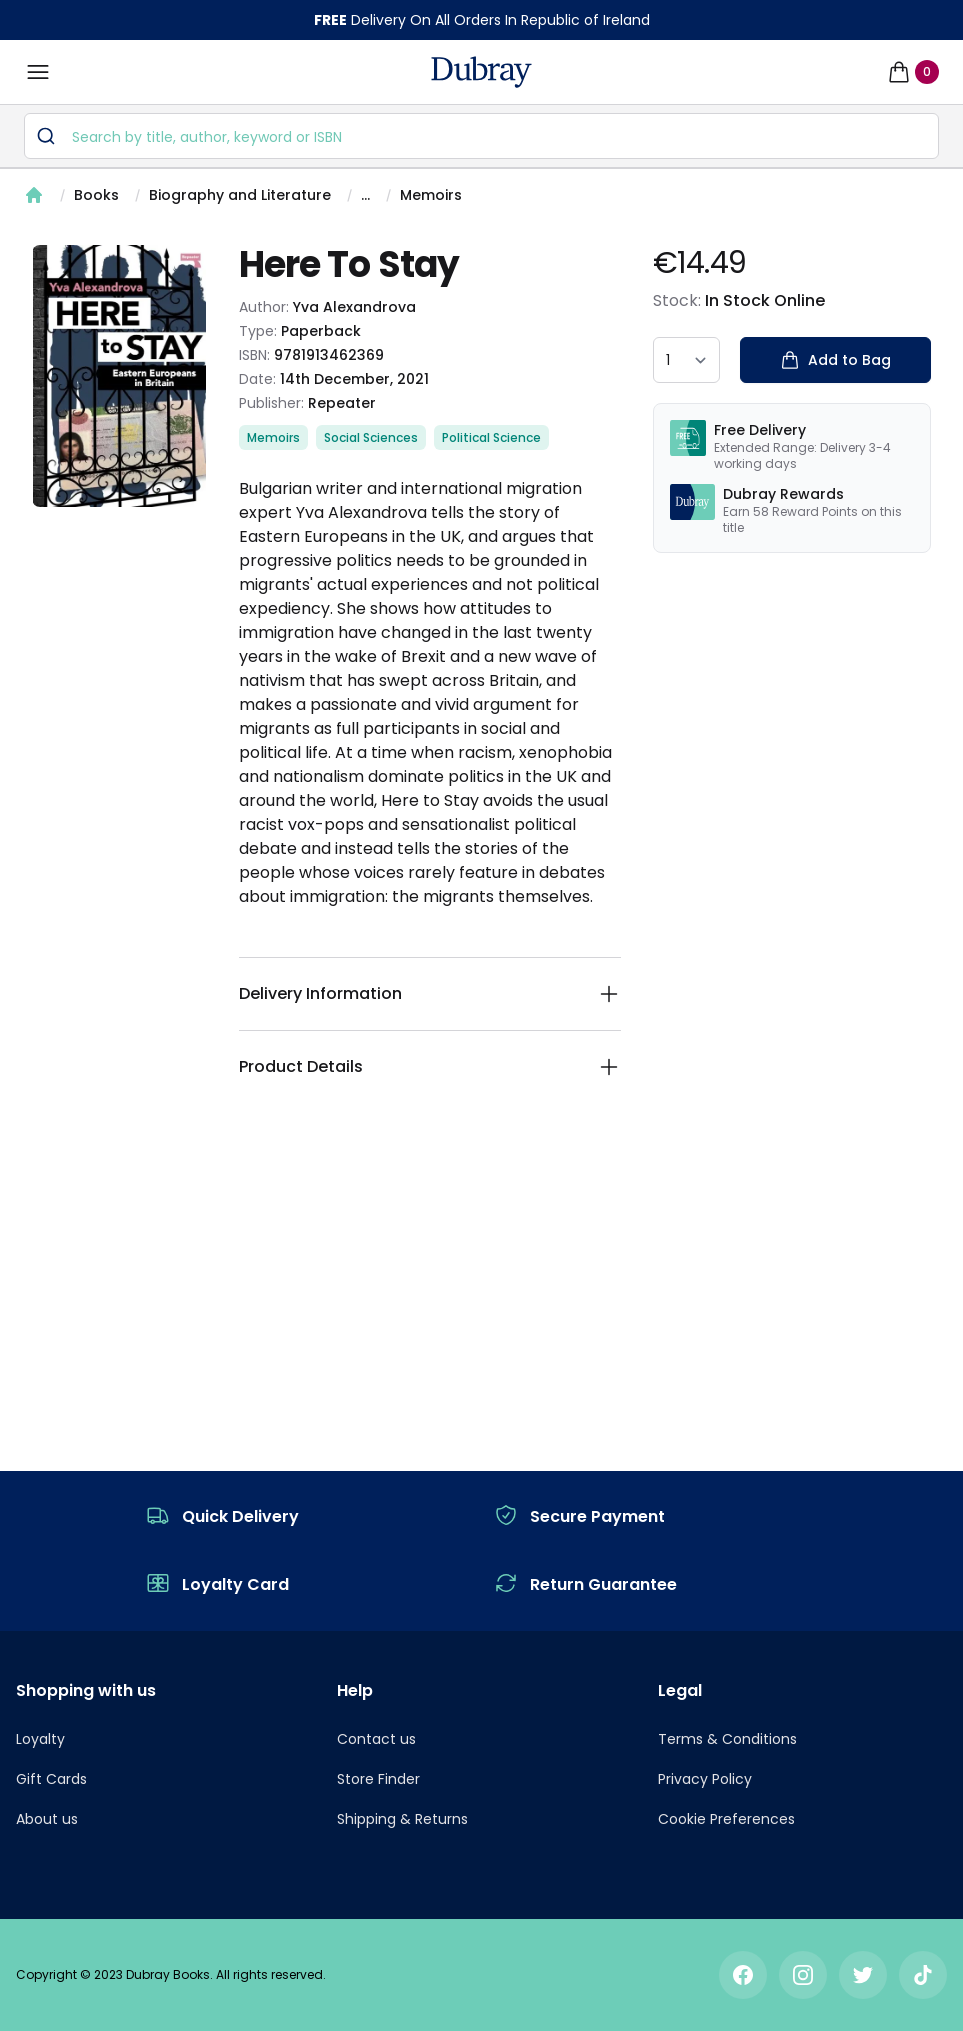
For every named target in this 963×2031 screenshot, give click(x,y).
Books (96, 195)
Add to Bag (835, 360)
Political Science (491, 437)
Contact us (376, 1739)
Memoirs (431, 195)
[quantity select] (686, 360)
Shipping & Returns (402, 1819)
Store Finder (378, 1779)
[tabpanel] (119, 376)
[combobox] (481, 136)
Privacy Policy (705, 1779)
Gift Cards (51, 1779)
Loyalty (40, 1739)
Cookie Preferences (726, 1819)
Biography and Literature (240, 195)
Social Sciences (371, 437)
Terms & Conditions (727, 1739)
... (365, 195)
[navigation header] (481, 72)
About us (47, 1819)
